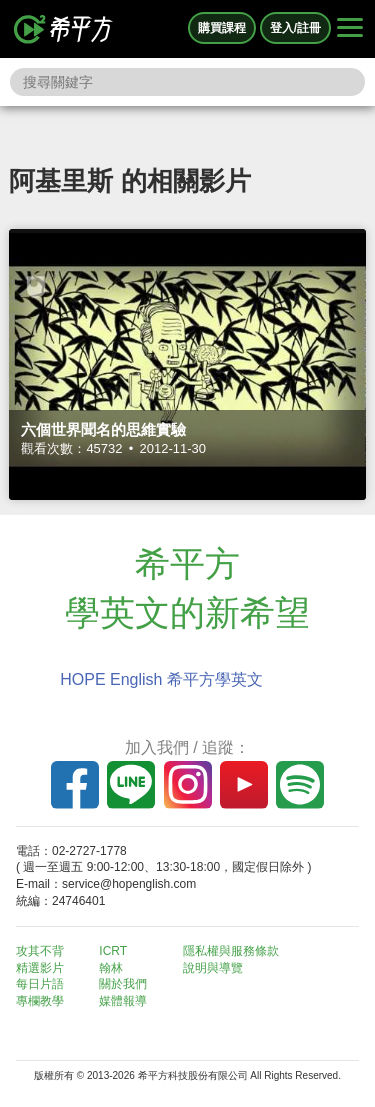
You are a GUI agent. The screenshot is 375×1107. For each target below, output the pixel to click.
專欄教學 (40, 1001)
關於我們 (123, 984)
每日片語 (40, 984)
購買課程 (222, 28)
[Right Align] (350, 29)
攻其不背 (40, 951)
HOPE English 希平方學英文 (161, 679)
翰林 (111, 968)
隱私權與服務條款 (231, 951)
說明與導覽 (213, 968)
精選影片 (40, 968)
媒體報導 (123, 1001)
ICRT (113, 951)
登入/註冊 (295, 28)
